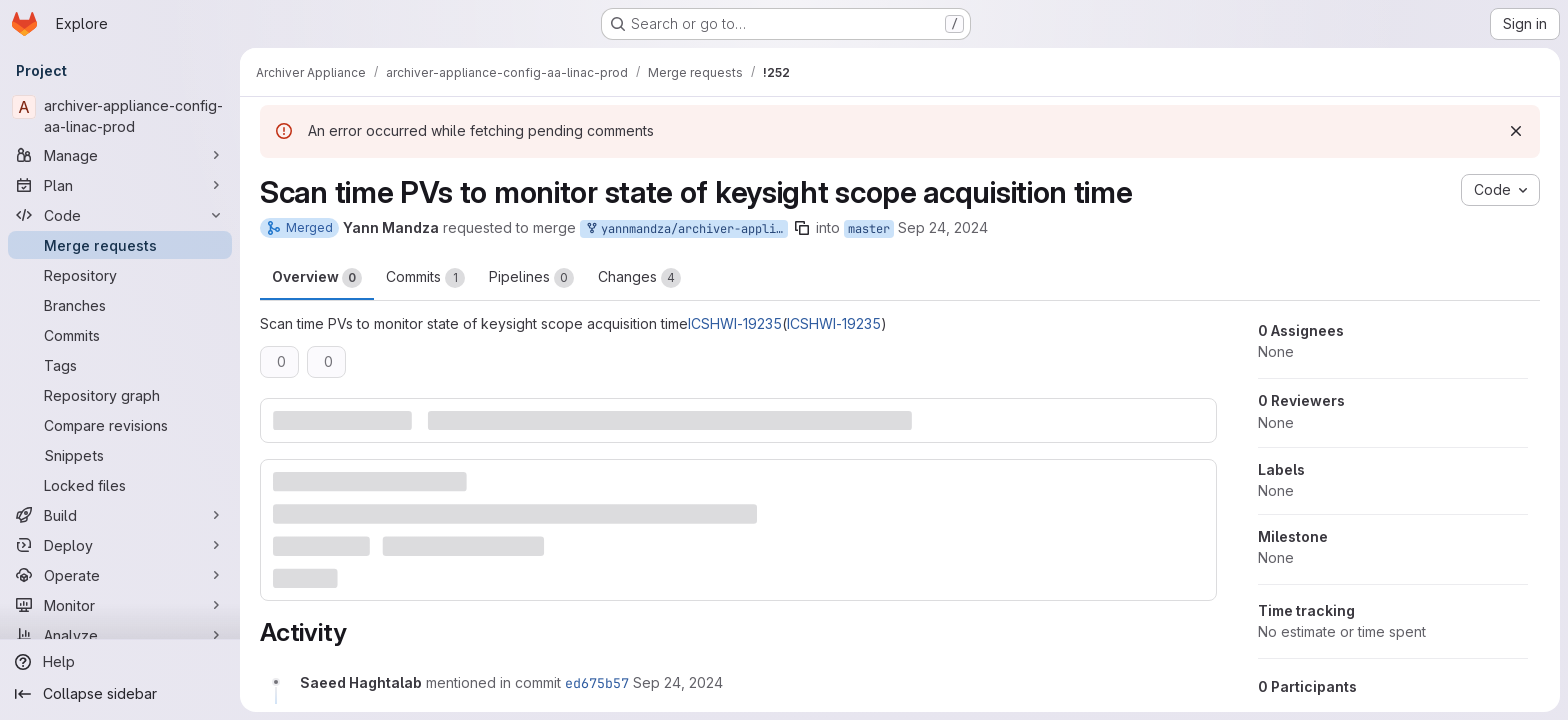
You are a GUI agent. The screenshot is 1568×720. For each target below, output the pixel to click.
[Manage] (120, 155)
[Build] (120, 515)
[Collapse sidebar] (120, 694)
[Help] (120, 662)
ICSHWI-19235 (735, 323)
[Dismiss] (1516, 131)
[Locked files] (120, 485)
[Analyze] (120, 635)
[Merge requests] (120, 245)
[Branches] (120, 305)
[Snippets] (120, 455)
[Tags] (120, 365)
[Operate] (120, 575)
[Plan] (120, 185)
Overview (317, 278)
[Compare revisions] (120, 425)
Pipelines (531, 278)
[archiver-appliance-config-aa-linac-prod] (120, 116)
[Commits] (120, 335)
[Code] (120, 215)
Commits (425, 278)
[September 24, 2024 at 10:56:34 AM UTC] (678, 682)
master (869, 229)
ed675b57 (597, 683)
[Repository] (120, 275)
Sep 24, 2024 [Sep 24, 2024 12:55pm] (943, 227)
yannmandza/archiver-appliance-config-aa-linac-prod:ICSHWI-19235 (686, 229)
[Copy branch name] (802, 228)
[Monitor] (120, 605)
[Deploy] (120, 545)
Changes (639, 278)
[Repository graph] (120, 395)
